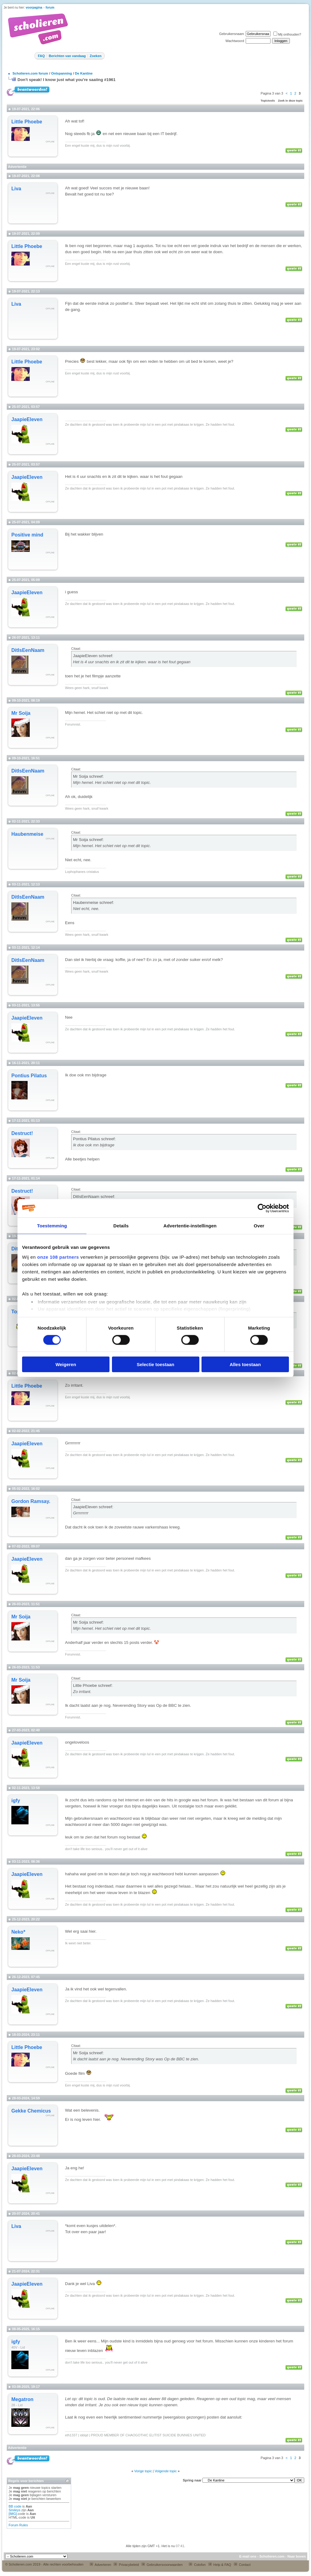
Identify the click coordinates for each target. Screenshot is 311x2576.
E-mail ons (247, 2556)
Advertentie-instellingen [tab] (190, 1225)
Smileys (15, 2510)
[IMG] (13, 2514)
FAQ (41, 56)
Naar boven (296, 2556)
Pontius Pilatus (29, 1075)
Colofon (197, 2564)
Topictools (268, 100)
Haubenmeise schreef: (93, 902)
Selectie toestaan (156, 1364)
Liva (16, 188)
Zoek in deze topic (290, 100)
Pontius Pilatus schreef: (94, 1139)
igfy (15, 1800)
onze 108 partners (58, 1256)
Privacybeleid (126, 2564)
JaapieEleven (26, 419)
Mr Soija (20, 713)
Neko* (18, 1932)
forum (50, 7)
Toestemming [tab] (52, 1225)
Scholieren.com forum (30, 73)
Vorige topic (143, 2471)
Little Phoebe (26, 121)
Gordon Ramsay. (30, 1501)
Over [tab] (259, 1225)
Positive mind (27, 534)
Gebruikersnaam (231, 34)
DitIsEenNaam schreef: (94, 1196)
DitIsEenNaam (27, 650)
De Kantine (83, 73)
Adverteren (100, 2564)
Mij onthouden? (287, 34)
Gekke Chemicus (31, 2110)
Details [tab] (121, 1225)
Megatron (22, 2399)
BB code (15, 2506)
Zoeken (96, 56)
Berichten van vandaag (67, 56)
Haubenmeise (27, 834)
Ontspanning (61, 73)
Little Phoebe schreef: (93, 1685)
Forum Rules (18, 2525)
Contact (242, 2564)
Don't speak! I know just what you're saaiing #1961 (66, 79)
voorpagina (34, 7)
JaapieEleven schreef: (93, 655)
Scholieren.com (271, 2556)
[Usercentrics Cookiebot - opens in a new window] (262, 1208)
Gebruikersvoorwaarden (161, 2564)
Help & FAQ (219, 2564)
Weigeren (66, 1364)
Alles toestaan (245, 1364)
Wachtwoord (234, 41)
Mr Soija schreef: (88, 776)
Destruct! (22, 1133)
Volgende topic (166, 2471)
